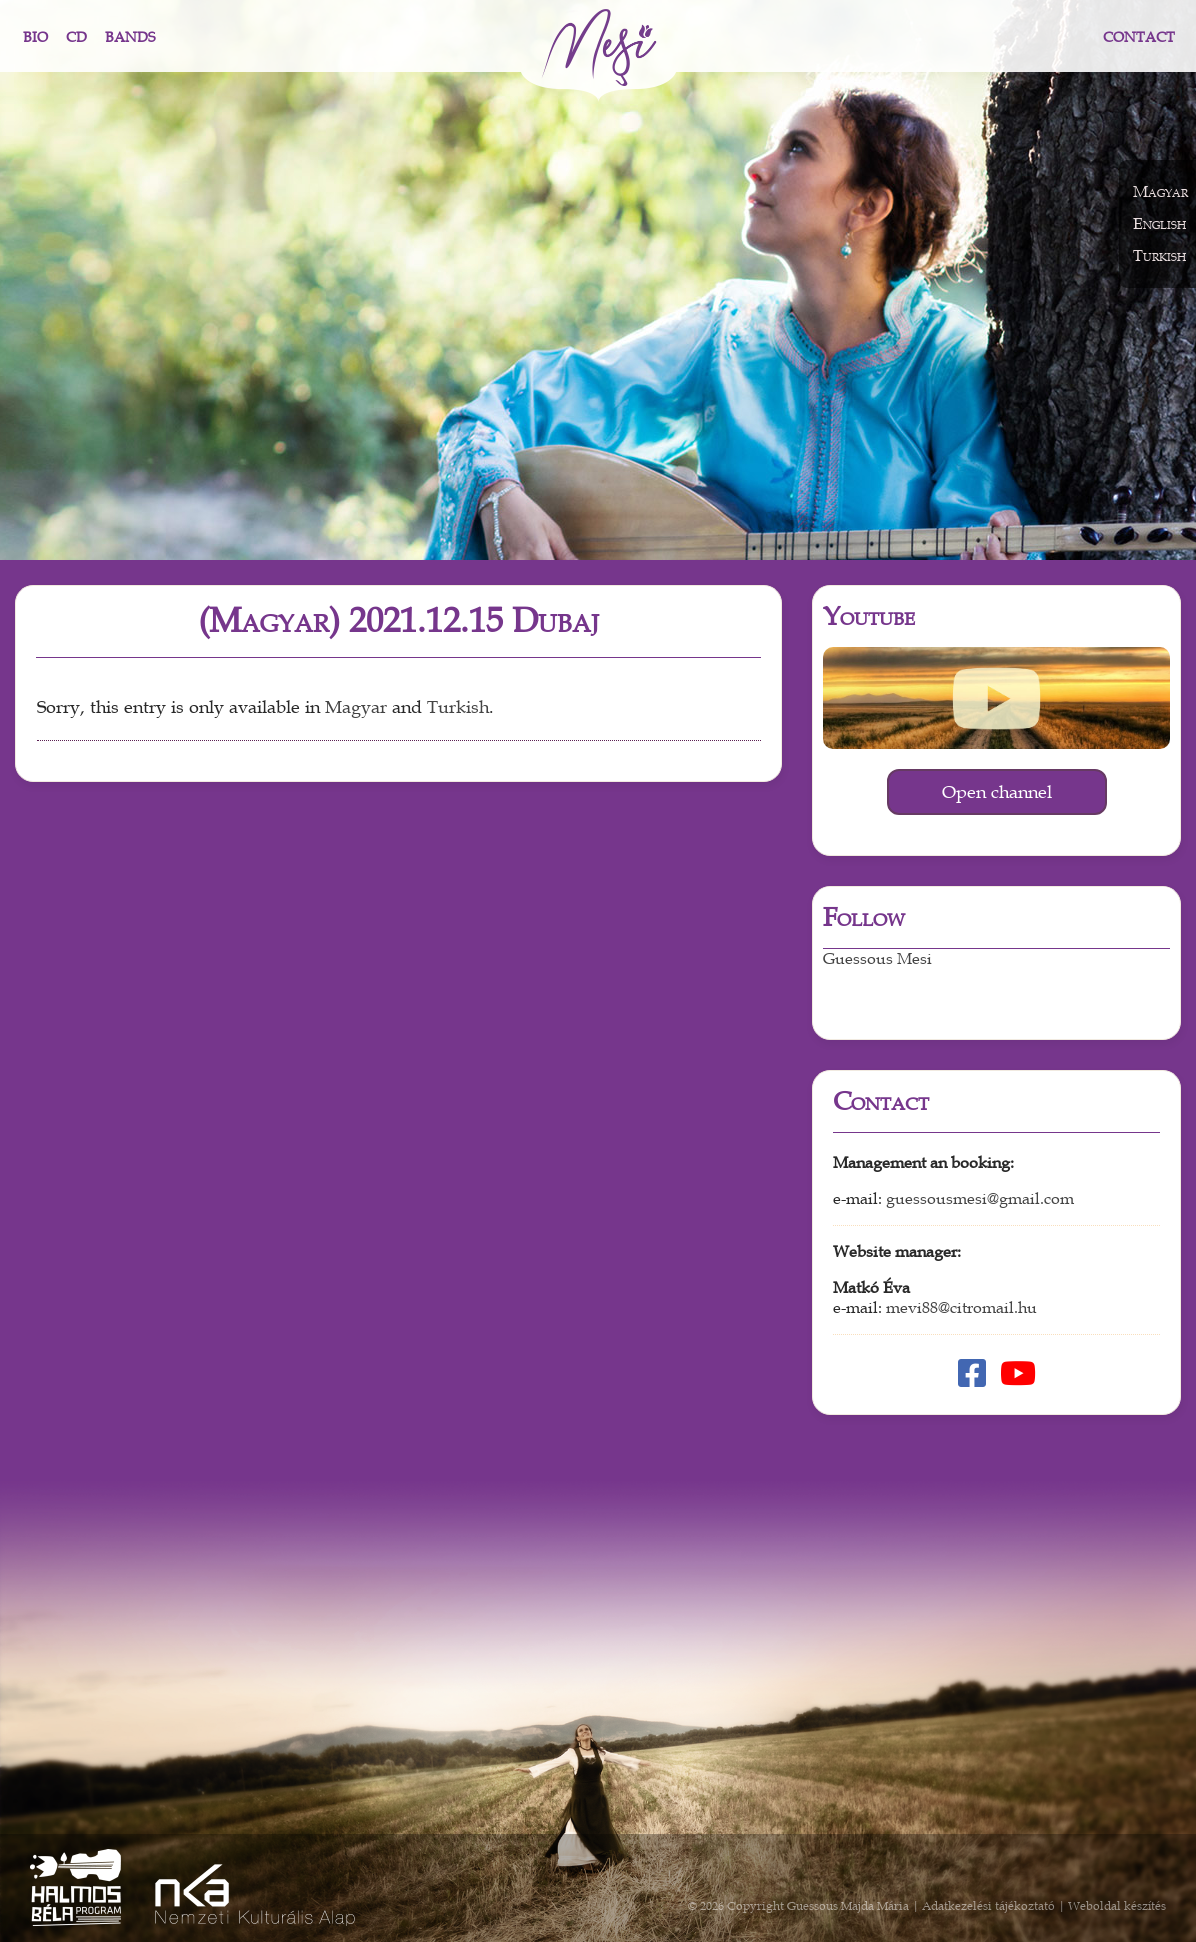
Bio (35, 37)
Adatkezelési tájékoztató (988, 1906)
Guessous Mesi (877, 959)
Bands (130, 37)
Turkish (458, 707)
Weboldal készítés (1117, 1906)
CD (76, 37)
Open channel (997, 792)
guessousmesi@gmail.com (980, 1199)
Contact (1139, 37)
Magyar (356, 707)
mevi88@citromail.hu (961, 1308)
